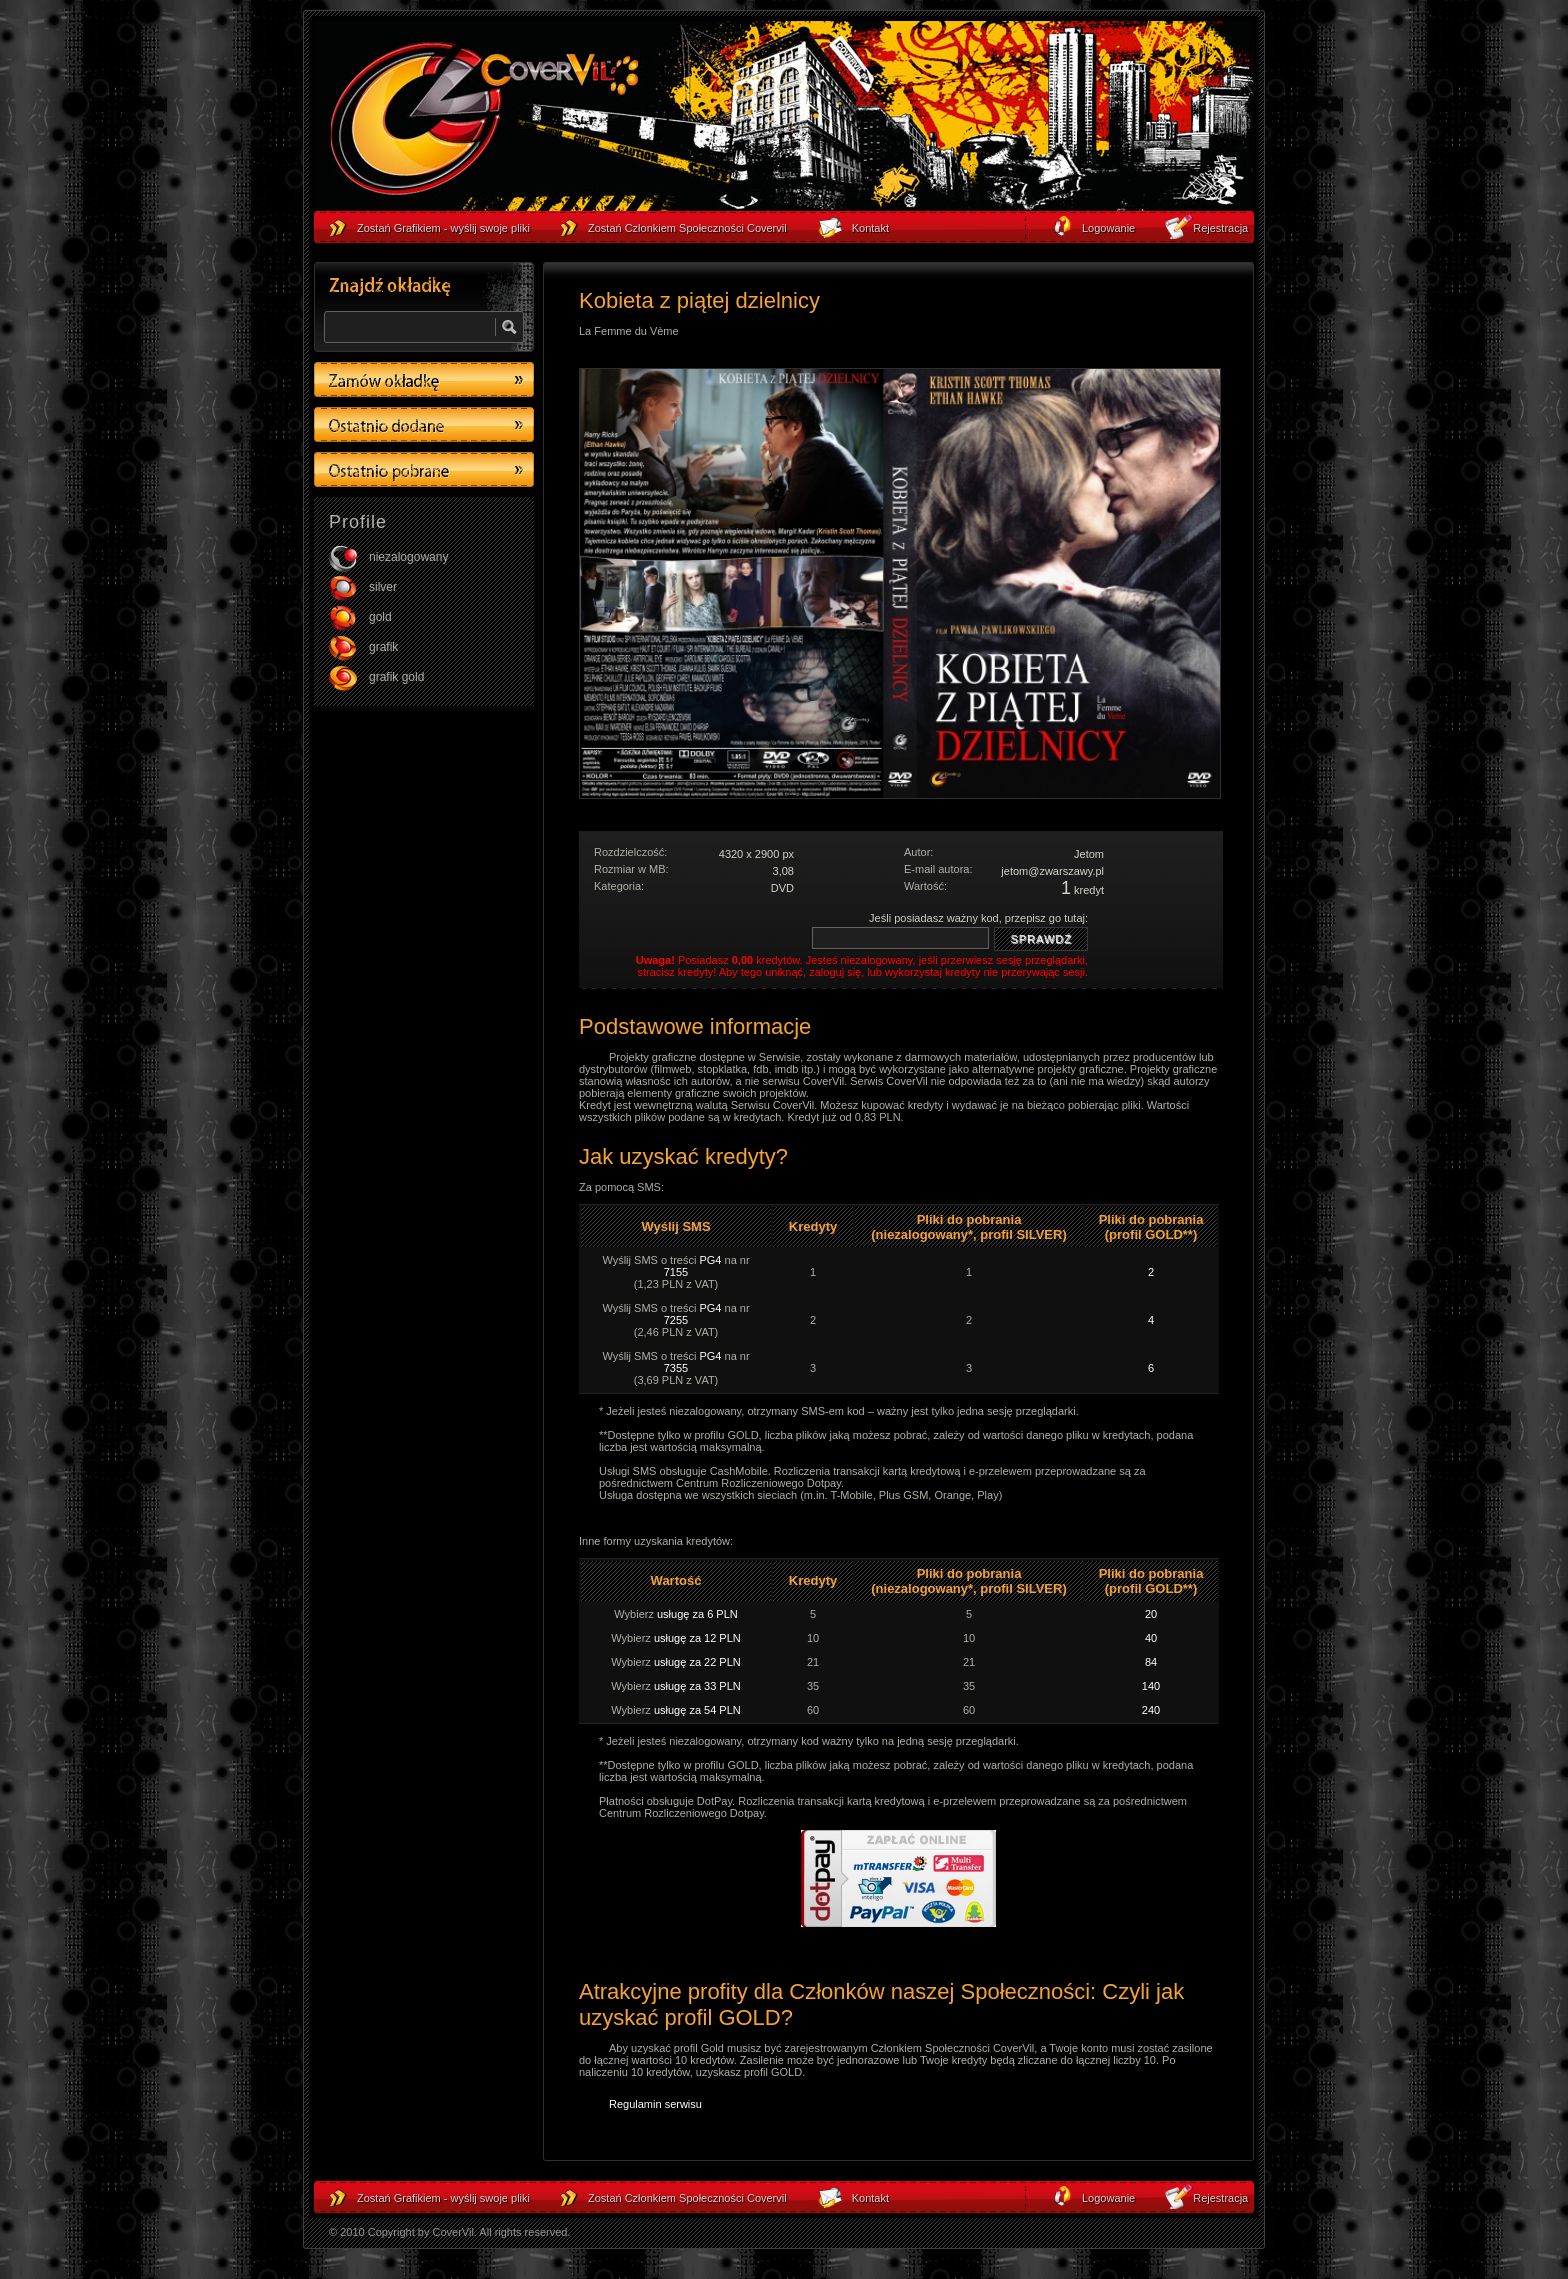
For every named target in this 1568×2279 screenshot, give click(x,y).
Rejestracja (1220, 2198)
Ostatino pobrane (424, 469)
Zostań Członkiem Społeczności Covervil (687, 2198)
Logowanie (1108, 2198)
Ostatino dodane (424, 424)
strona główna (484, 121)
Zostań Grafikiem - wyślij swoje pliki (443, 2198)
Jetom (1089, 854)
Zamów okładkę (424, 379)
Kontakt (870, 2198)
